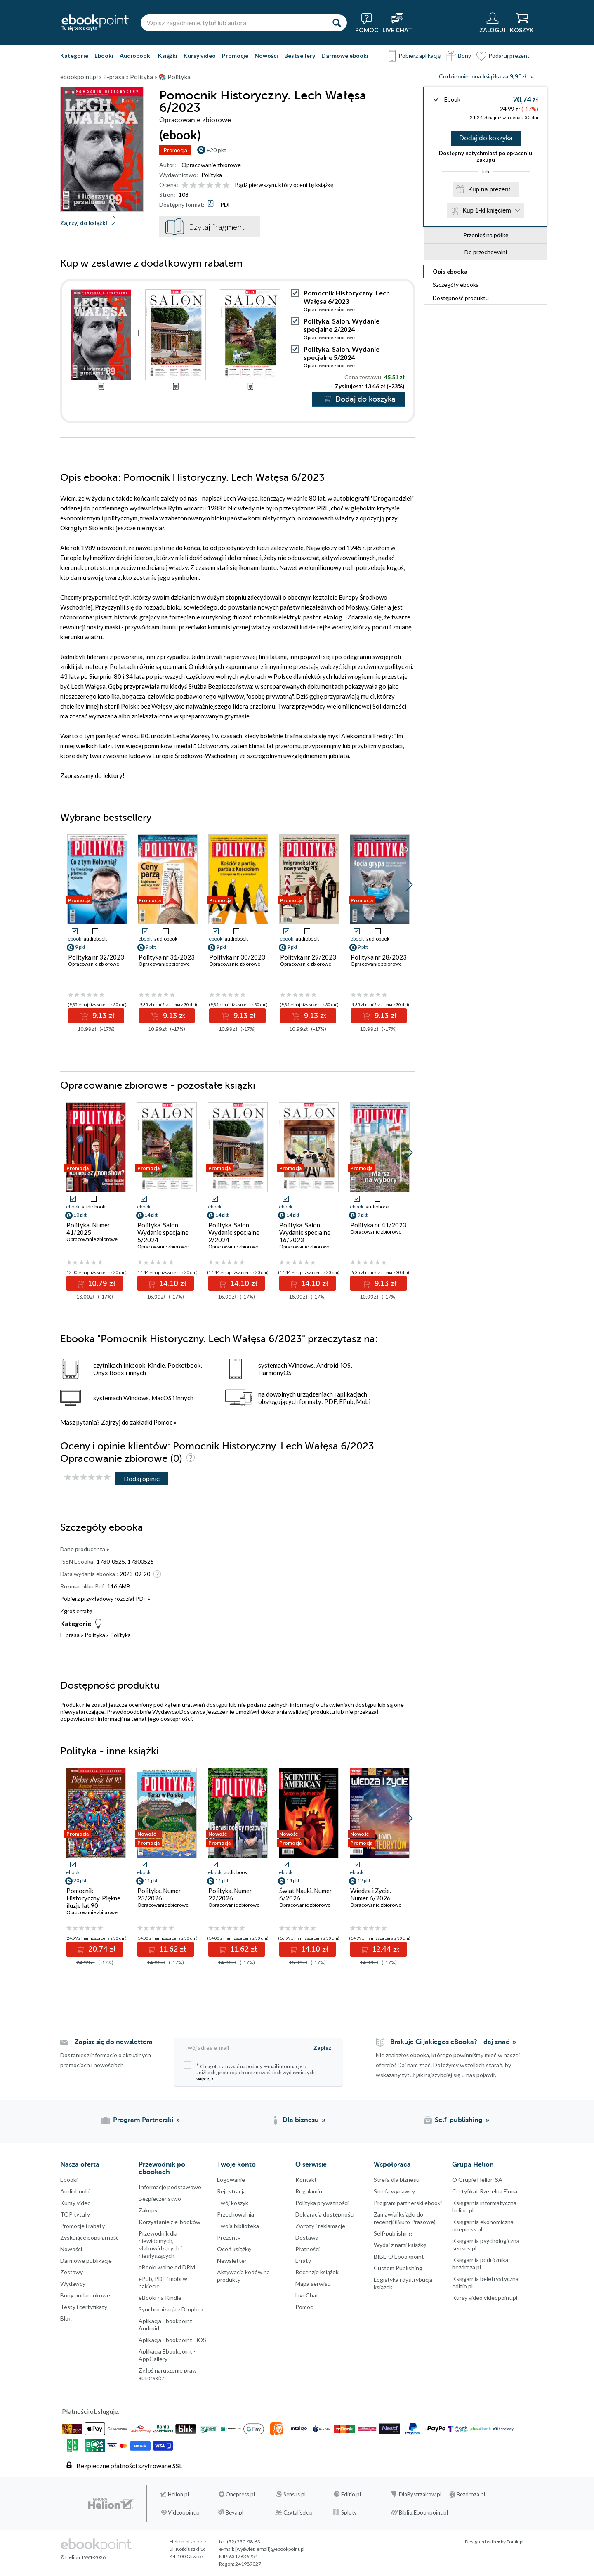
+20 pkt (216, 150)
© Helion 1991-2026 (83, 2557)
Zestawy (71, 2272)
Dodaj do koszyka (485, 138)
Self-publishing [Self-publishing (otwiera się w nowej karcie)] (459, 2120)
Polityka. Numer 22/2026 (230, 1894)
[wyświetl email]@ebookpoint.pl (269, 2549)
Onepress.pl (240, 2494)
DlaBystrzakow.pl (420, 2494)
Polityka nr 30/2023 (237, 957)
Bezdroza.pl (471, 2494)
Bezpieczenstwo (160, 2198)
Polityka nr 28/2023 (379, 957)
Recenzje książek (317, 2272)
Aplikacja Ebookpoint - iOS (172, 2339)
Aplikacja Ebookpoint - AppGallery (167, 2355)
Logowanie (231, 2179)
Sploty (349, 2512)
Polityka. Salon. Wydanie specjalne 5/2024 (342, 353)
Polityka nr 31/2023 (167, 957)
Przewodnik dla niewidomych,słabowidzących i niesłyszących (160, 2244)
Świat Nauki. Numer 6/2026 (305, 1894)
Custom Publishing (398, 2267)
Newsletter (232, 2260)
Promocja (175, 150)
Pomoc (162, 1422)
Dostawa (306, 2237)
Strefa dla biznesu (397, 2179)
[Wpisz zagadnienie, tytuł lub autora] (233, 22)
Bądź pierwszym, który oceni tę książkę (284, 184)
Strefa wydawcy (394, 2191)
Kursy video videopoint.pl (484, 2297)
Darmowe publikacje (86, 2260)
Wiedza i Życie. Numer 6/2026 (370, 1894)
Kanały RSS (8, 2485)
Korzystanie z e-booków (169, 2221)
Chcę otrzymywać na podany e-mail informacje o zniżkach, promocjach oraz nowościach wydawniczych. (250, 2071)
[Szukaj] (336, 22)
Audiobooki (136, 55)
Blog (66, 2318)
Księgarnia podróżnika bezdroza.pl (480, 2263)
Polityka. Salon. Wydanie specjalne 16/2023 (304, 1232)
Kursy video (200, 55)
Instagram (8, 2427)
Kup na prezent (489, 189)
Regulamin (308, 2191)
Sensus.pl (294, 2494)
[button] (409, 885)
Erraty (303, 2260)
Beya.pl (234, 2512)
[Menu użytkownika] (492, 22)
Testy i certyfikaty (83, 2306)
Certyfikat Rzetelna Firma (484, 2191)
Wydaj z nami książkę (400, 2244)
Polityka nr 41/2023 (378, 1225)
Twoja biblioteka (238, 2225)
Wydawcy (72, 2283)
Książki (167, 55)
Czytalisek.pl (298, 2512)
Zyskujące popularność (89, 2237)
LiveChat (306, 2295)
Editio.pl (351, 2494)
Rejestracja (231, 2191)
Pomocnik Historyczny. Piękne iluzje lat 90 (93, 1898)
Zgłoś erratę (76, 1610)
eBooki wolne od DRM (167, 2267)
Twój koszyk (232, 2202)
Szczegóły (456, 284)
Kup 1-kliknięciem (486, 210)
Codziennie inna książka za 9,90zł (482, 76)
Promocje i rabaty (82, 2225)
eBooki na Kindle (160, 2297)
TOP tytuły (75, 2214)
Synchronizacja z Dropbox (171, 2309)
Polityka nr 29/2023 (308, 957)
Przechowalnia (235, 2214)
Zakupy (148, 2210)
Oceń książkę (234, 2248)
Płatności (307, 2248)
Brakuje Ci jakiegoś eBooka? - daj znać (449, 2042)
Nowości (266, 55)
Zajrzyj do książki (83, 222)
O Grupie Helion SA (477, 2179)
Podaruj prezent (509, 55)
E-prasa (70, 1634)
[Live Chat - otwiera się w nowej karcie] (397, 22)
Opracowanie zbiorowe (211, 164)
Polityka (211, 174)
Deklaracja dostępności (324, 2214)
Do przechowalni (485, 251)
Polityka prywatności (322, 2202)
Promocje (235, 55)
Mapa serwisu (313, 2283)
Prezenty (228, 2237)
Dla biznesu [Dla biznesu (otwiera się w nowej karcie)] (301, 2120)
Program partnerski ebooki (408, 2202)
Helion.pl (178, 2494)
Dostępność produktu (461, 297)
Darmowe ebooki (344, 55)
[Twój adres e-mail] (238, 2047)
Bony (464, 55)
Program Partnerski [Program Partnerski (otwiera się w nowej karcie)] (143, 2120)
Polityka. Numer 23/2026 (159, 1894)
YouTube (8, 2444)
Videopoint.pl (184, 2512)
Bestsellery (299, 55)
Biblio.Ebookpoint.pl (423, 2512)
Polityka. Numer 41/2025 (88, 1228)
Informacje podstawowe (170, 2187)
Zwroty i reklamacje (320, 2225)
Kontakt (306, 2179)
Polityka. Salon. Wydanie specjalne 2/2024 (342, 325)
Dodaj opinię (142, 1478)
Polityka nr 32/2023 (96, 957)
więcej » (205, 2078)
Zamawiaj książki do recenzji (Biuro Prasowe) (405, 2218)
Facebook (8, 2394)
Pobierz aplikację (419, 55)
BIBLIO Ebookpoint (399, 2256)
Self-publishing (393, 2233)
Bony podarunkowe (85, 2295)
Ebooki (103, 55)
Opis (450, 271)
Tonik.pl (515, 2541)
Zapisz (322, 2047)
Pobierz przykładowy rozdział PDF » (105, 1598)
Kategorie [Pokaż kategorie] (74, 55)
